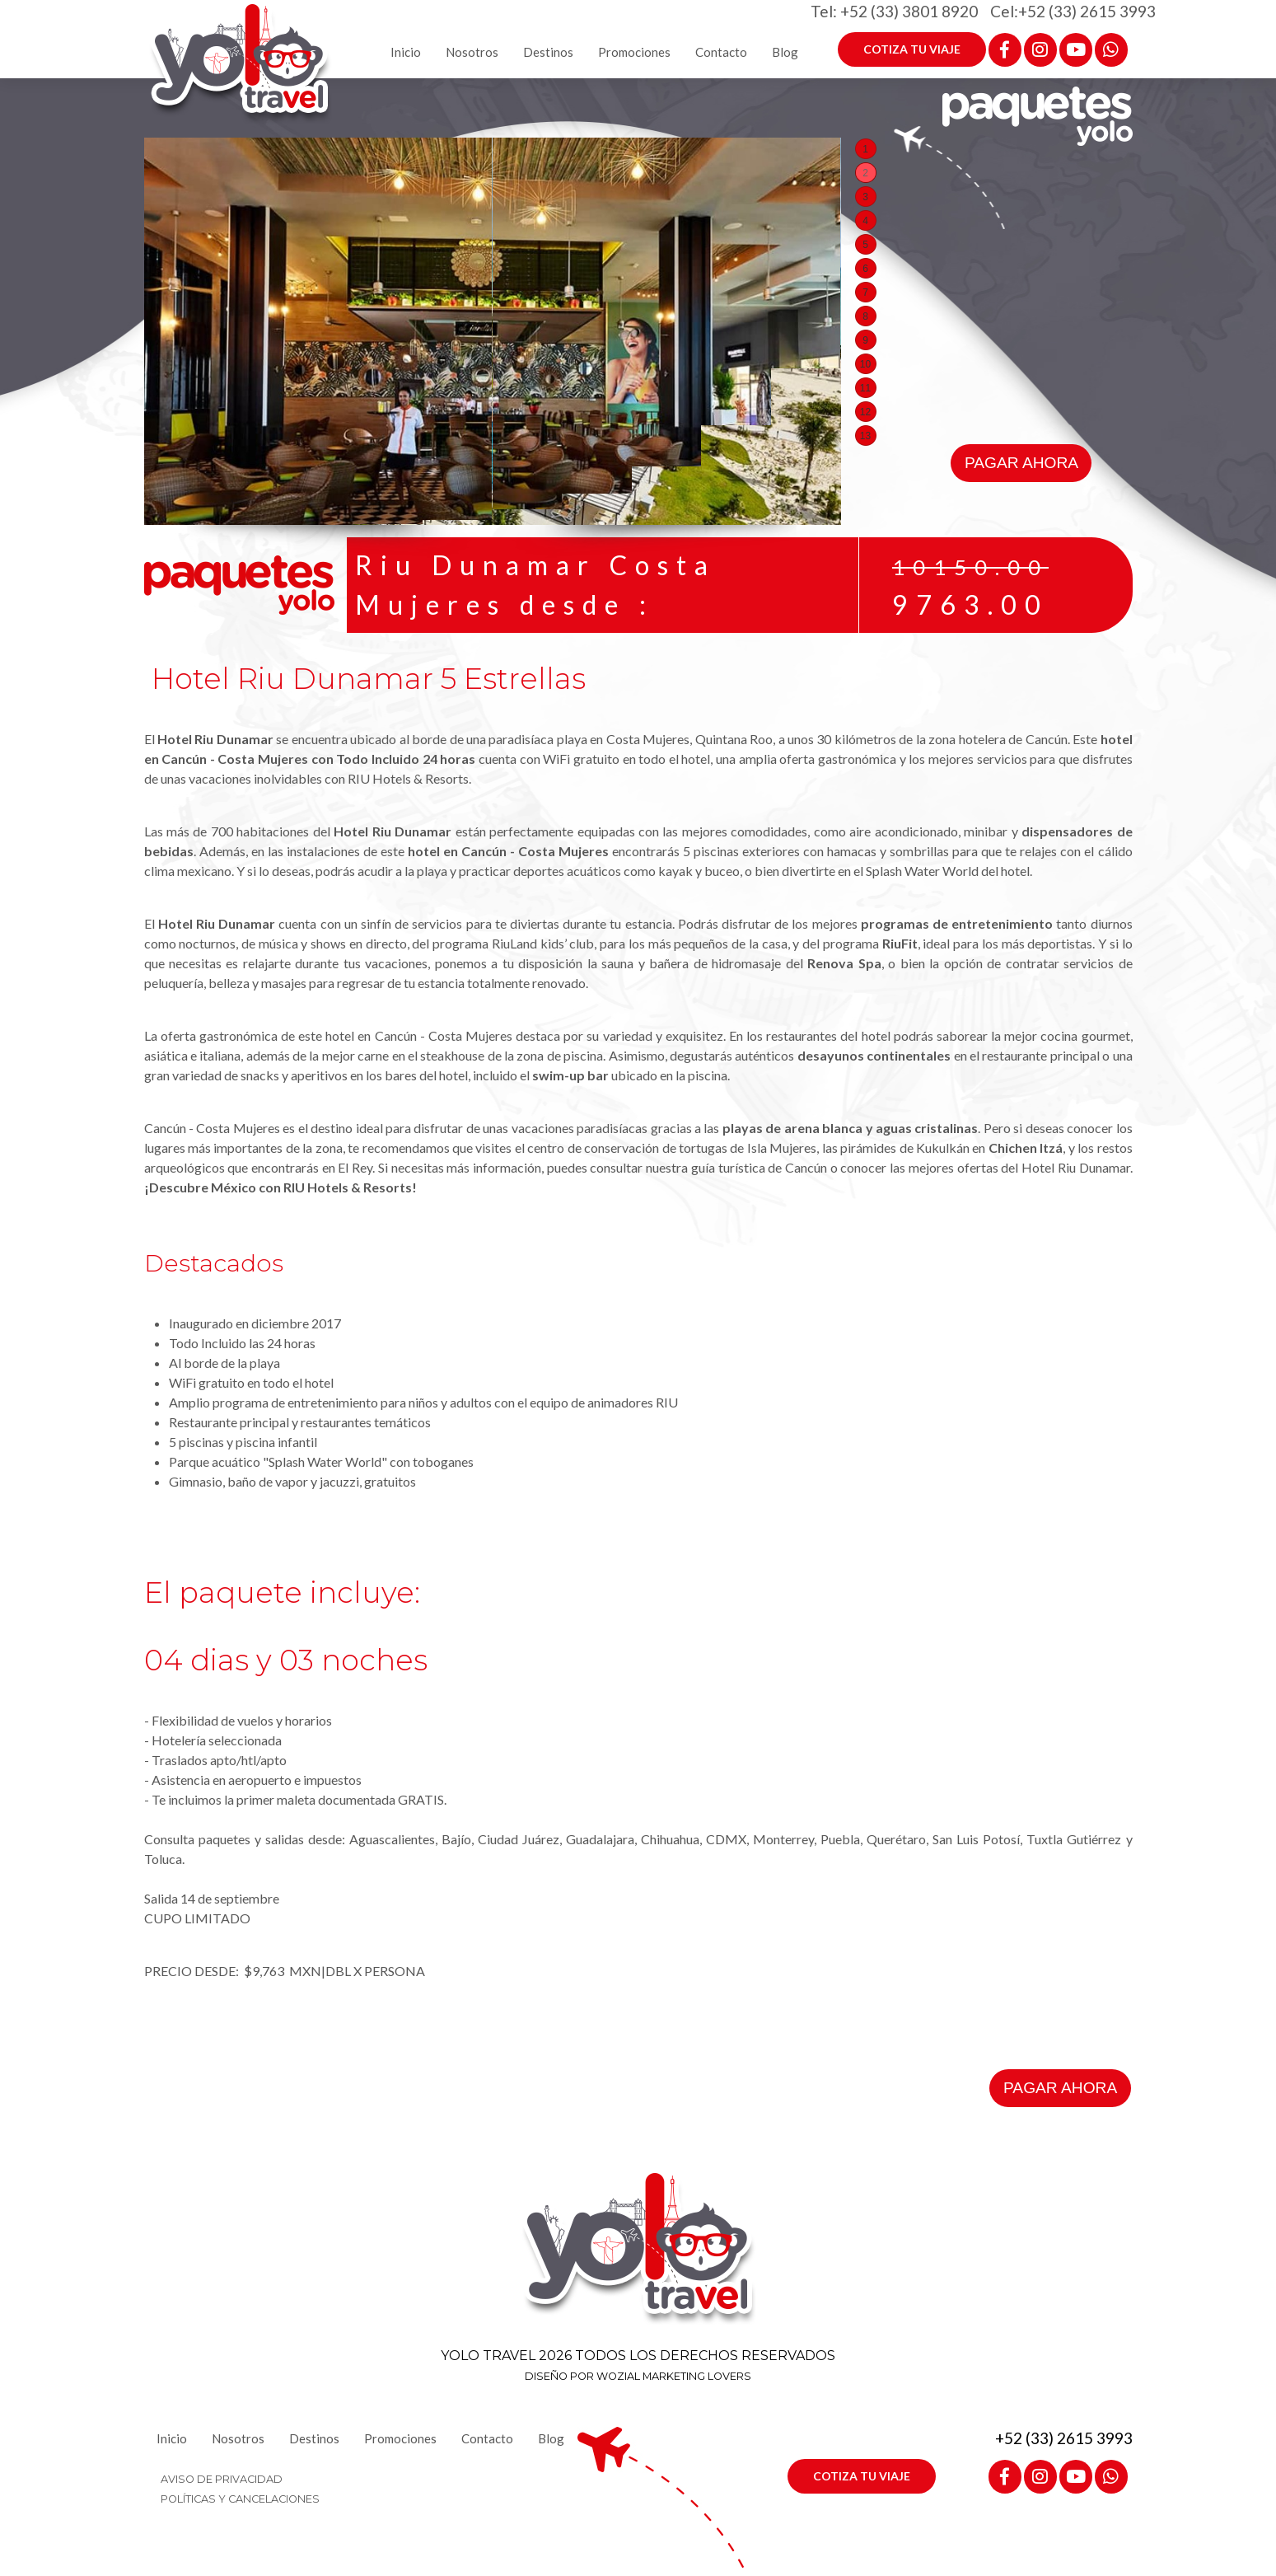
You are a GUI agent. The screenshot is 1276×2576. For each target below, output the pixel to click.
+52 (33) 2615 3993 (1064, 2437)
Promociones (634, 51)
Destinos (548, 51)
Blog (785, 51)
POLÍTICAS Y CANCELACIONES (240, 2499)
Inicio (405, 51)
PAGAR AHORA (1021, 462)
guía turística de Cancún (759, 1167)
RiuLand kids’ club (543, 943)
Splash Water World (922, 870)
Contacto (721, 51)
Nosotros (472, 51)
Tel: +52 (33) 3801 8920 (894, 11)
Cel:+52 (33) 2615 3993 (1073, 11)
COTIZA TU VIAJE (912, 49)
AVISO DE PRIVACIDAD (222, 2479)
